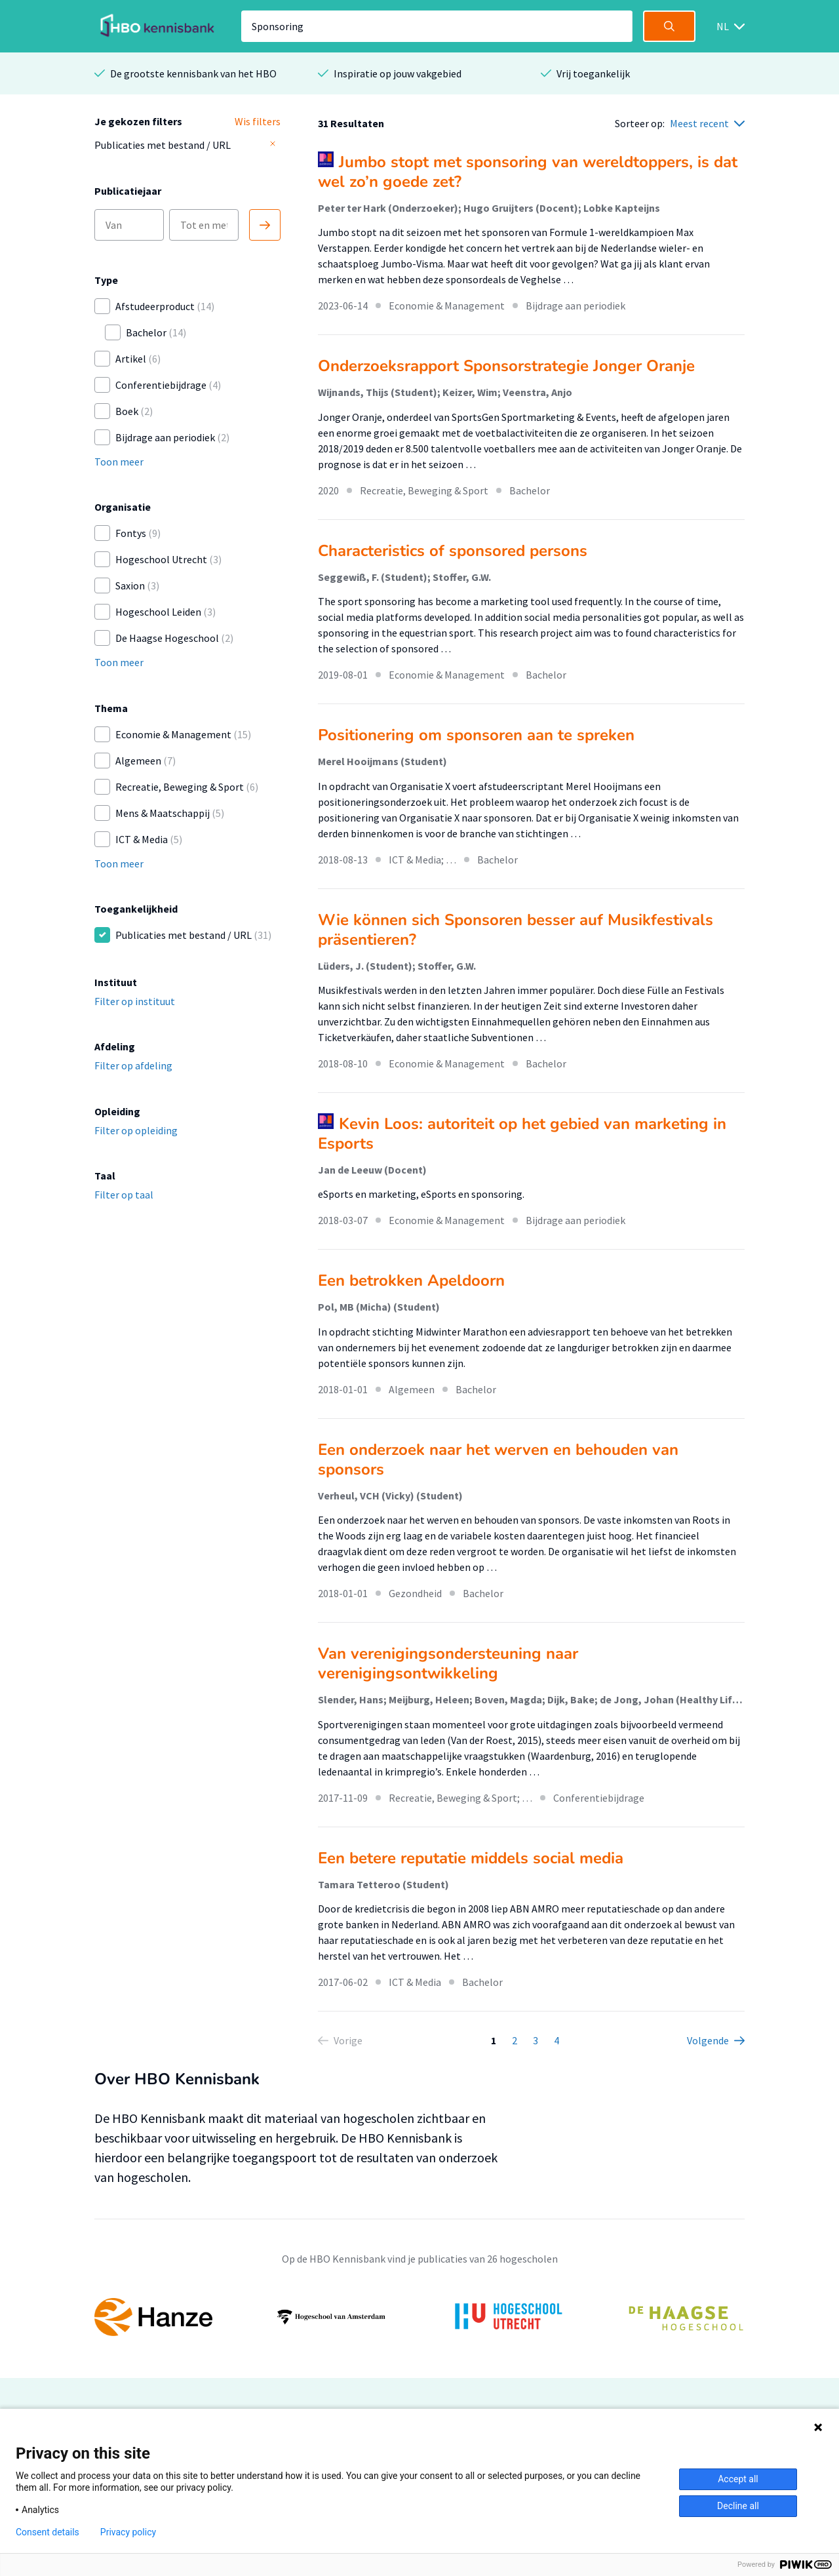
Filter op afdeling (133, 1065)
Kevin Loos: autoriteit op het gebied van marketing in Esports (522, 1133)
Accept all (738, 2479)
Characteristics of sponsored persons (452, 550)
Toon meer (119, 461)
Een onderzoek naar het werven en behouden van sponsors (498, 1459)
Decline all (738, 2506)
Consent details (47, 2532)
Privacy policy (128, 2532)
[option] (419, 2317)
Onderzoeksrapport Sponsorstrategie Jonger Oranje (506, 365)
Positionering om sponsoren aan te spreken (476, 734)
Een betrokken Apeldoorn (411, 1280)
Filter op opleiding (136, 1130)
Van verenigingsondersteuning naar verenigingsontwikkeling (448, 1663)
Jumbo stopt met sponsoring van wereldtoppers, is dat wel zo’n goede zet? (527, 171)
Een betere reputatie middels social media (470, 1858)
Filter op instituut (134, 1001)
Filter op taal (123, 1194)
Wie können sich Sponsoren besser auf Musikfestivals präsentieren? (515, 929)
